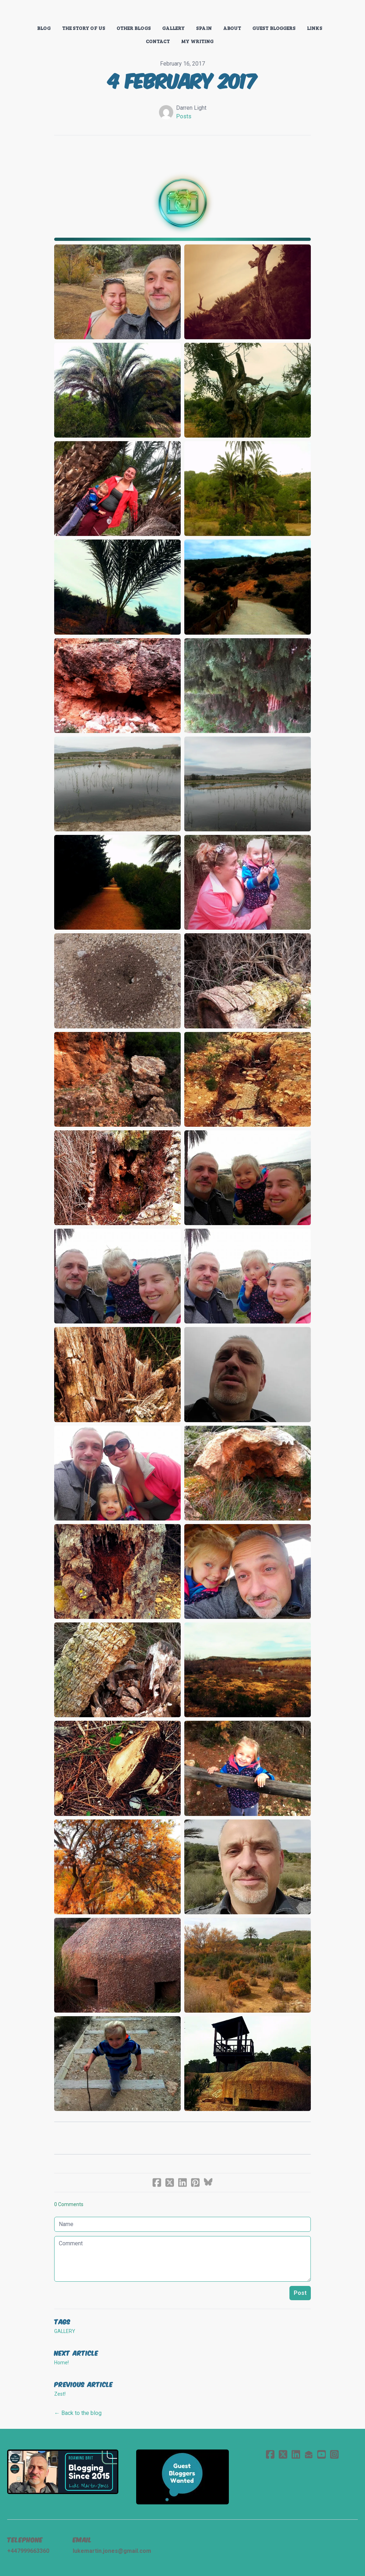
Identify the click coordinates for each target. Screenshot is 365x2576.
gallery (64, 2331)
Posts (183, 116)
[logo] (182, 12)
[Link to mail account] (308, 2454)
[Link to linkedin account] (296, 2454)
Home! (61, 2362)
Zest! (60, 2394)
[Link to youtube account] (321, 2454)
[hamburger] (23, 11)
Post (300, 2293)
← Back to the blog (78, 2413)
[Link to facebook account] (270, 2454)
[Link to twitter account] (283, 2454)
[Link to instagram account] (334, 2454)
